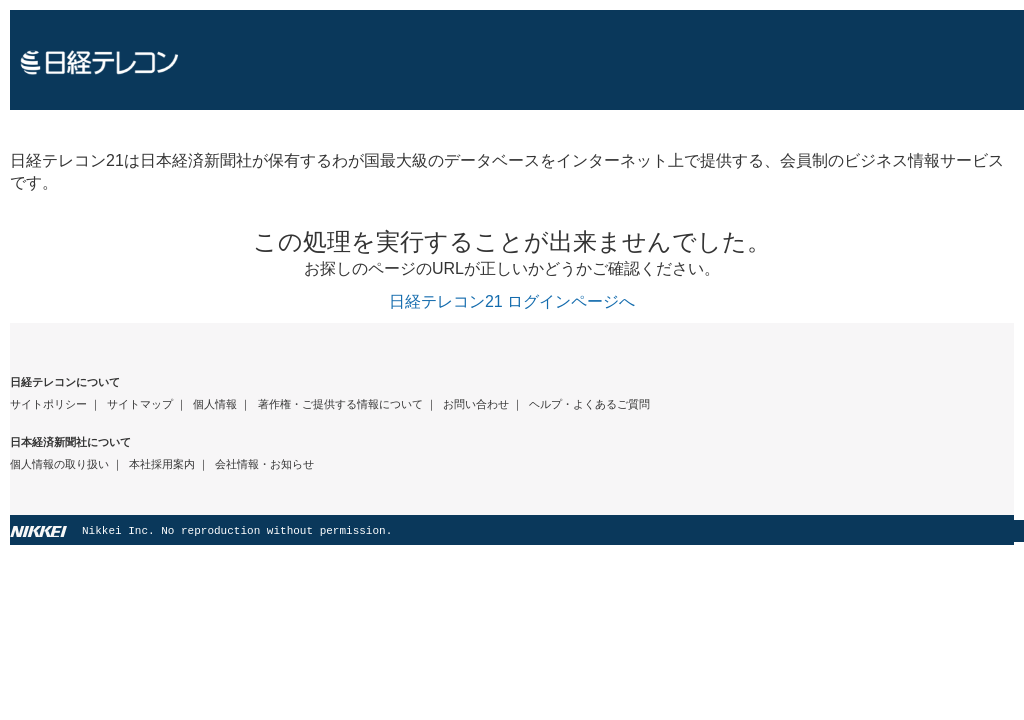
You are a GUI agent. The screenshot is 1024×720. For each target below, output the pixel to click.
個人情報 (215, 404)
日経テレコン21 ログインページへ (512, 301)
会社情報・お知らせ (264, 464)
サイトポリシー (48, 404)
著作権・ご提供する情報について (340, 404)
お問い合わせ (476, 404)
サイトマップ (140, 404)
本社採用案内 (162, 464)
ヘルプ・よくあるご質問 (589, 404)
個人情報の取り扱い (59, 464)
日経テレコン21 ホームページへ (517, 60)
